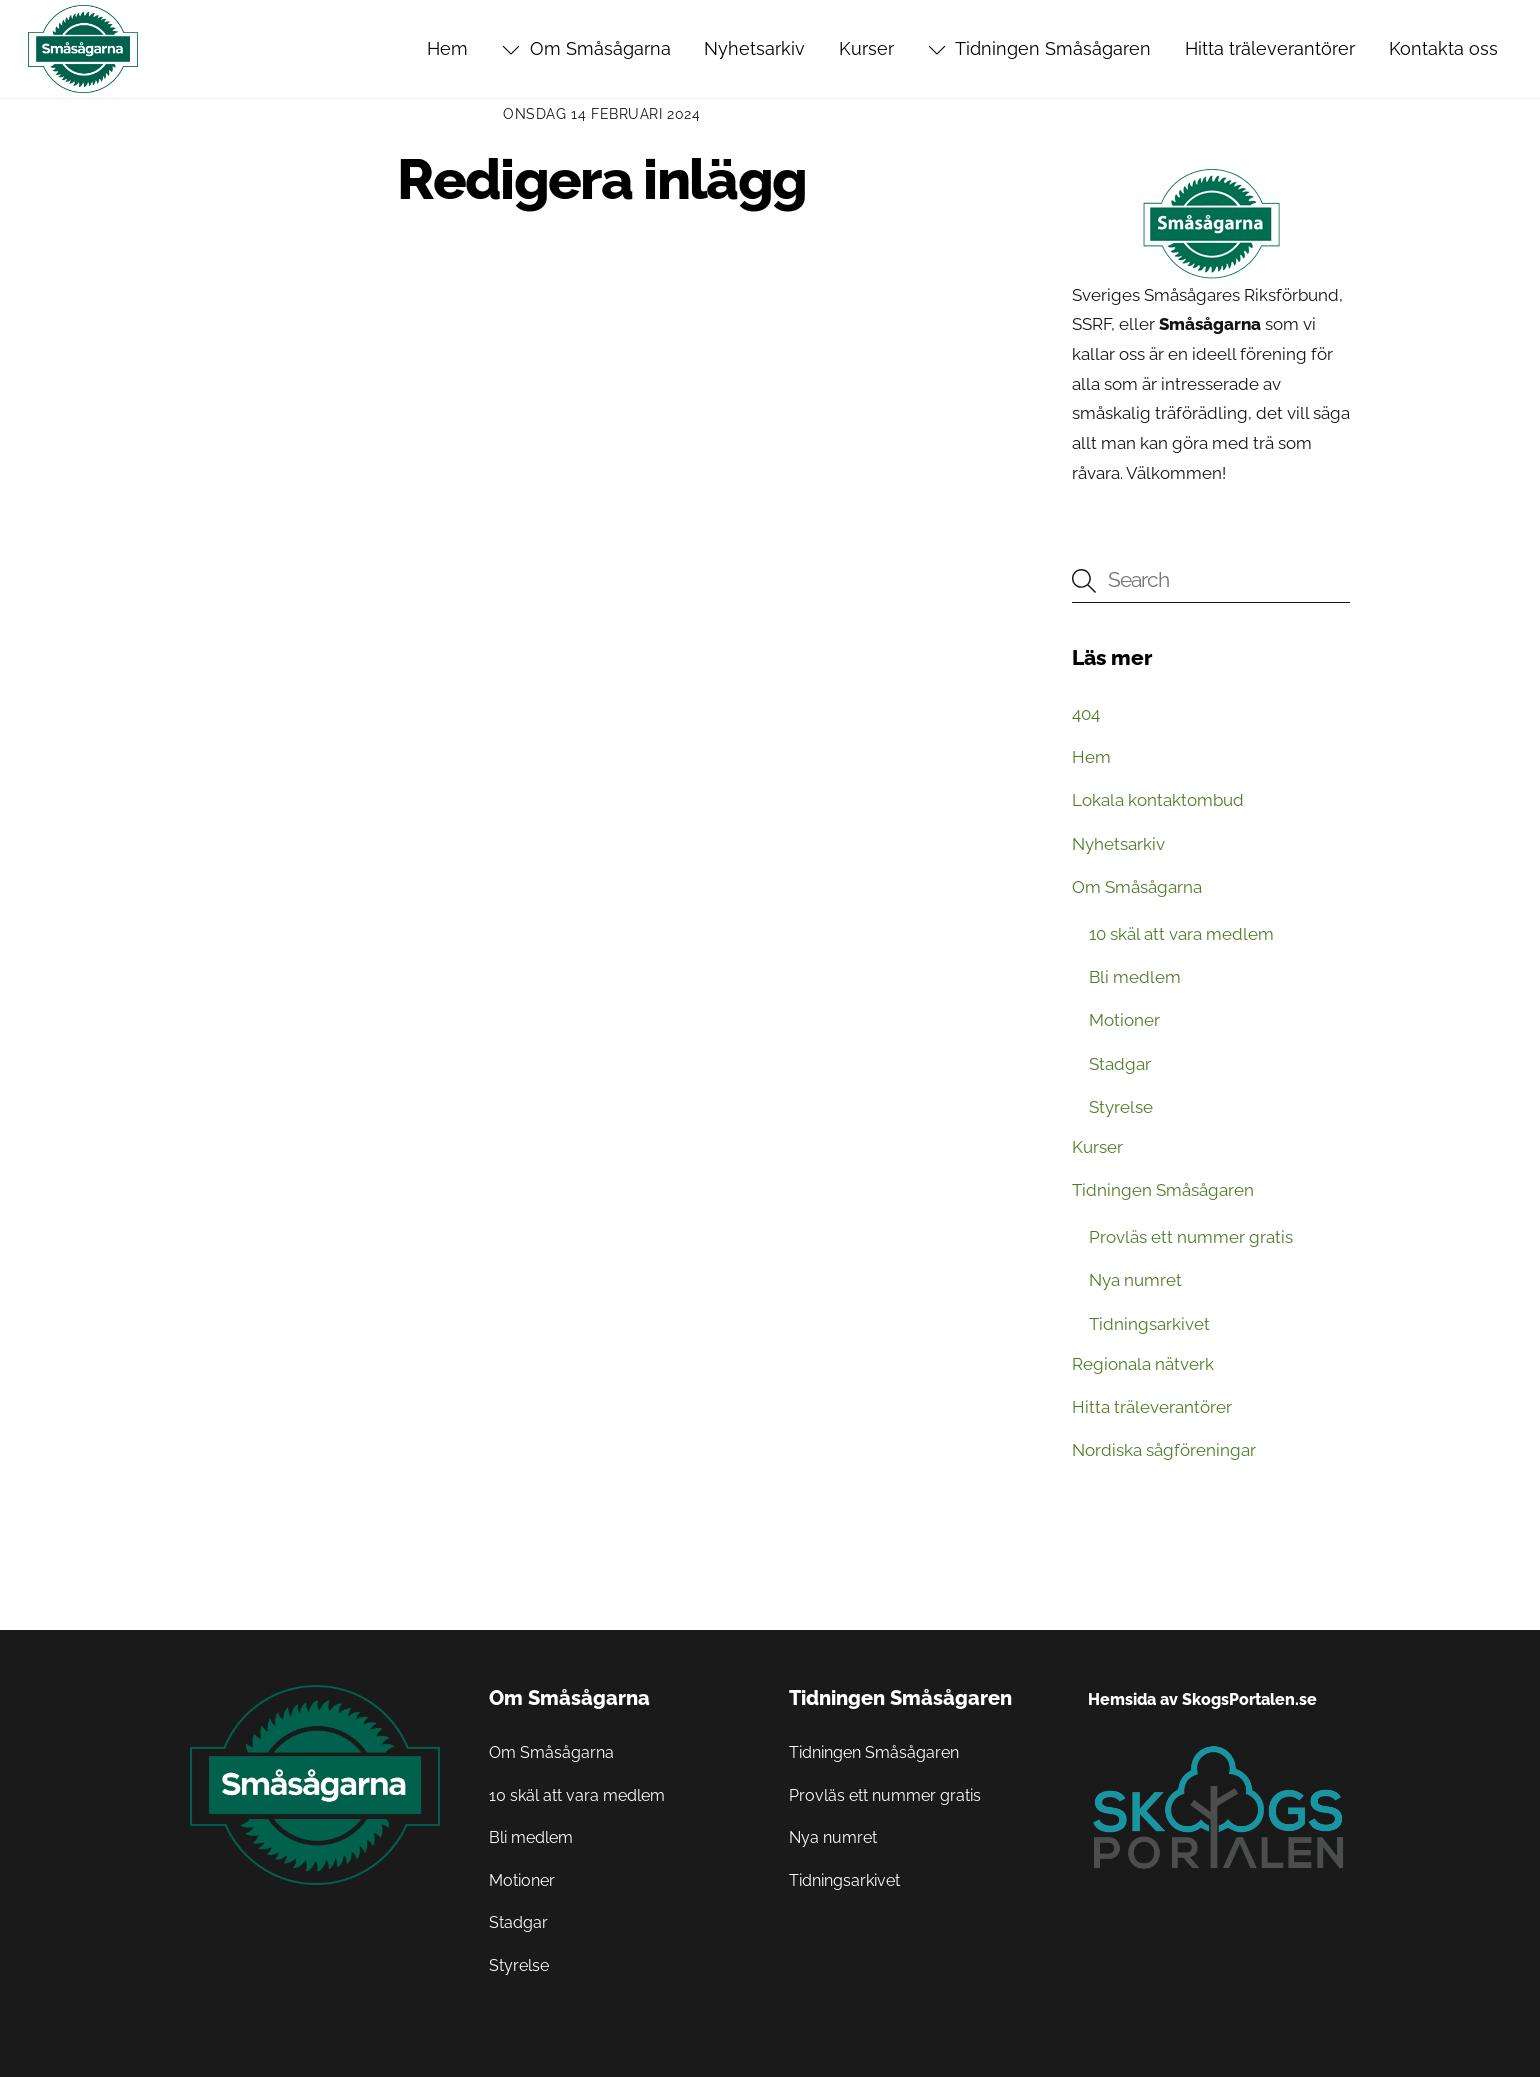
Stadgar (1120, 1064)
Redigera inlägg (601, 179)
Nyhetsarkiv (754, 48)
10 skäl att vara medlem (1181, 934)
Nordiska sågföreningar (1164, 1450)
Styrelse (1121, 1107)
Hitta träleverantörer (1270, 48)
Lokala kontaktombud (1158, 800)
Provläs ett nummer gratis (1191, 1237)
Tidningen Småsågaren (1039, 48)
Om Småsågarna (586, 48)
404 (1086, 714)
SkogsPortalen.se (1249, 1699)
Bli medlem (1135, 977)
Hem (447, 48)
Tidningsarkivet (1149, 1324)
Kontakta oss (1443, 48)
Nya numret (1135, 1280)
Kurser (866, 48)
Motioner (1124, 1020)
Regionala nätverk (1143, 1364)
